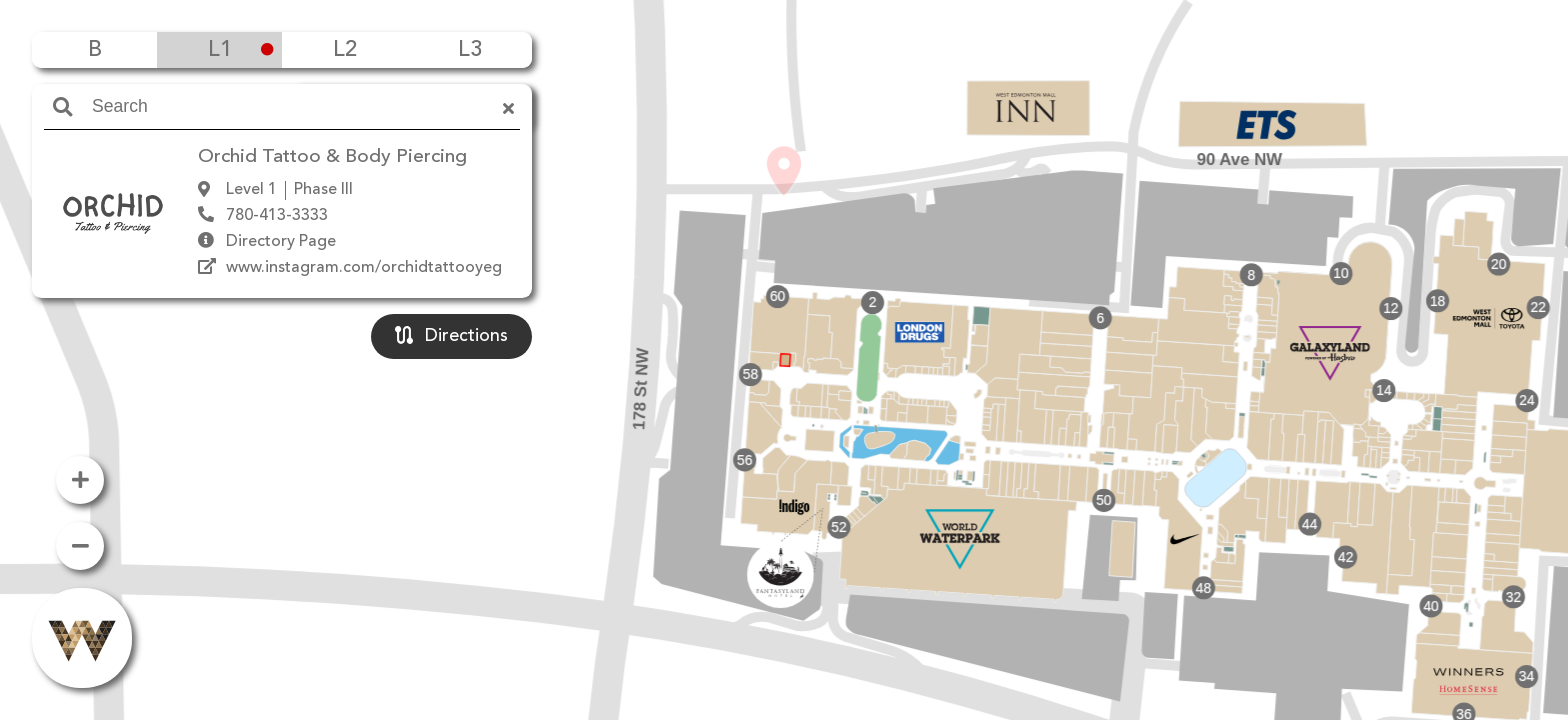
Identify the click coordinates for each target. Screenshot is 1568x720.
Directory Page (281, 242)
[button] (784, 331)
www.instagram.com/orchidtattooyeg (364, 268)
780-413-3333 (277, 216)
